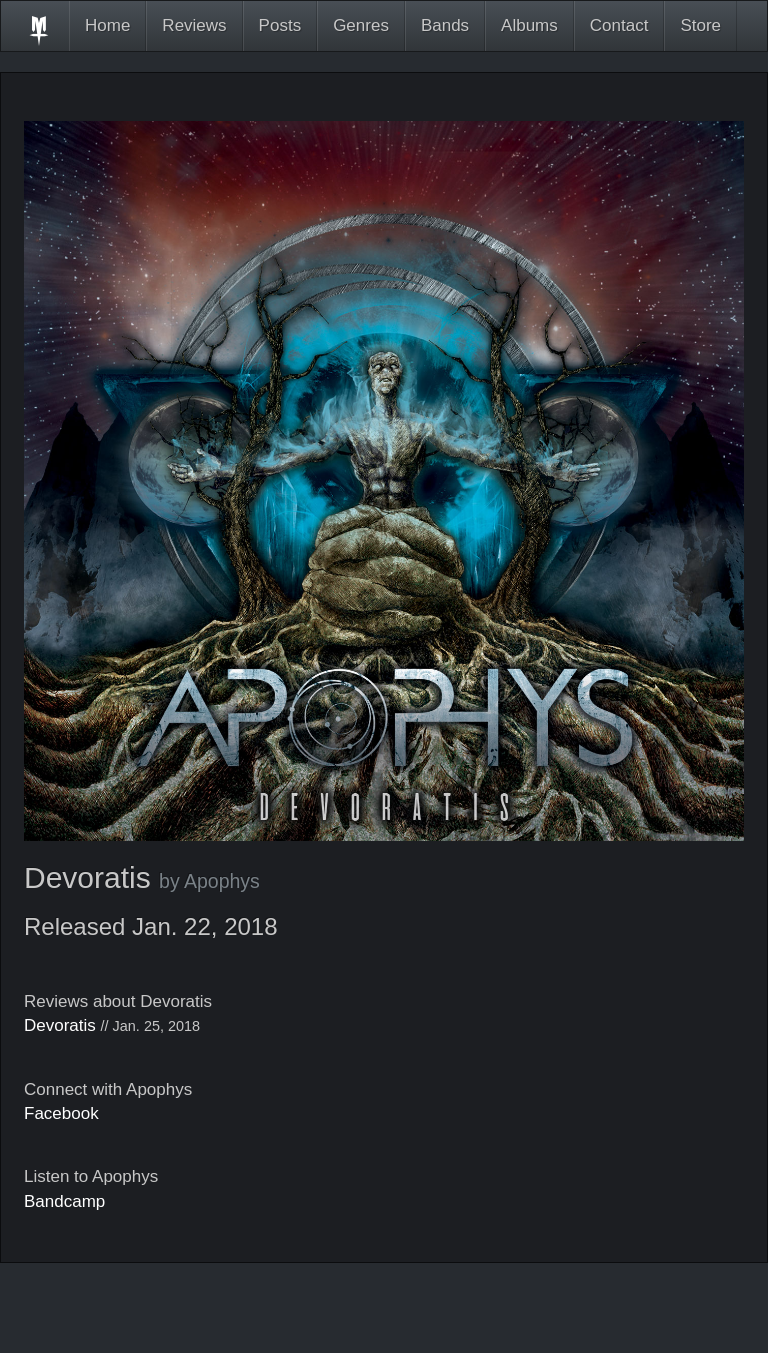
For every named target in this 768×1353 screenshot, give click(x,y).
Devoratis (60, 1025)
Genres (361, 25)
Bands (445, 25)
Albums (529, 25)
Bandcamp (64, 1201)
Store (700, 25)
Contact (619, 25)
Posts (280, 25)
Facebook (61, 1113)
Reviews (194, 25)
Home (107, 25)
